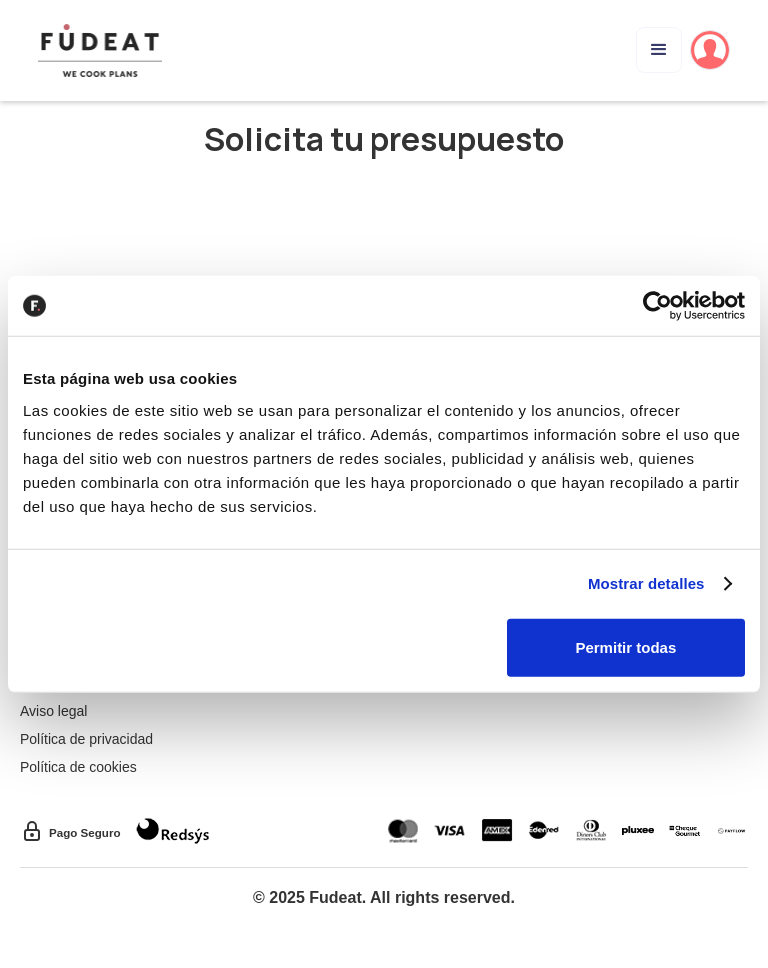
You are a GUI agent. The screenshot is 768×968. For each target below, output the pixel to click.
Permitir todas (625, 646)
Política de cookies (78, 767)
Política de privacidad (86, 739)
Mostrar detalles (646, 583)
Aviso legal (53, 711)
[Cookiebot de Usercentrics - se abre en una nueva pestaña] (657, 306)
